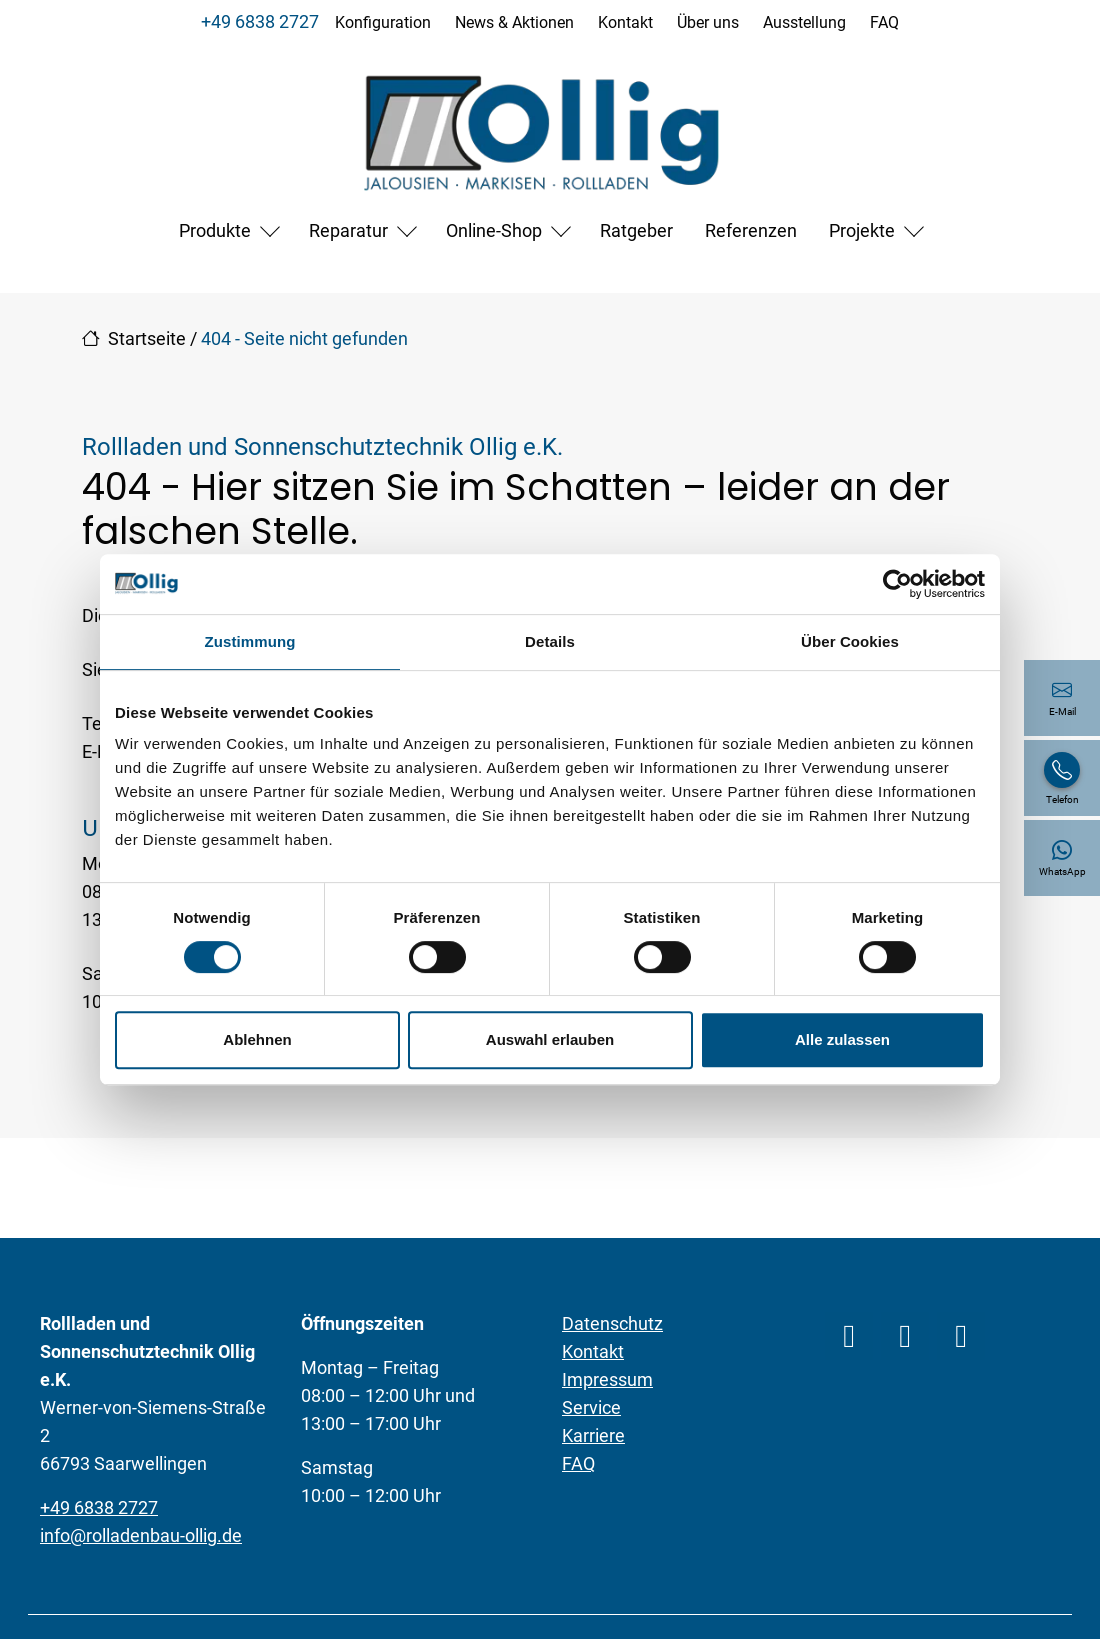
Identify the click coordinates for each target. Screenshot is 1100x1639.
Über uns (708, 22)
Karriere (593, 1435)
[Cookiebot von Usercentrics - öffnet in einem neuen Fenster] (897, 584)
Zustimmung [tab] (250, 641)
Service (591, 1407)
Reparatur (348, 230)
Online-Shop (494, 230)
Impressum (607, 1379)
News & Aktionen (514, 22)
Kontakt (625, 22)
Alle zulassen (842, 1039)
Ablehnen (257, 1039)
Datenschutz (612, 1323)
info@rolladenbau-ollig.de (141, 1535)
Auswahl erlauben (550, 1039)
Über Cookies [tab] (850, 641)
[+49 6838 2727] (1062, 778)
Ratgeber (636, 230)
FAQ (884, 22)
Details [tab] (550, 641)
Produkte (215, 230)
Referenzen (751, 230)
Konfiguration (383, 22)
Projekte (862, 230)
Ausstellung (804, 22)
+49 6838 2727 (260, 21)
